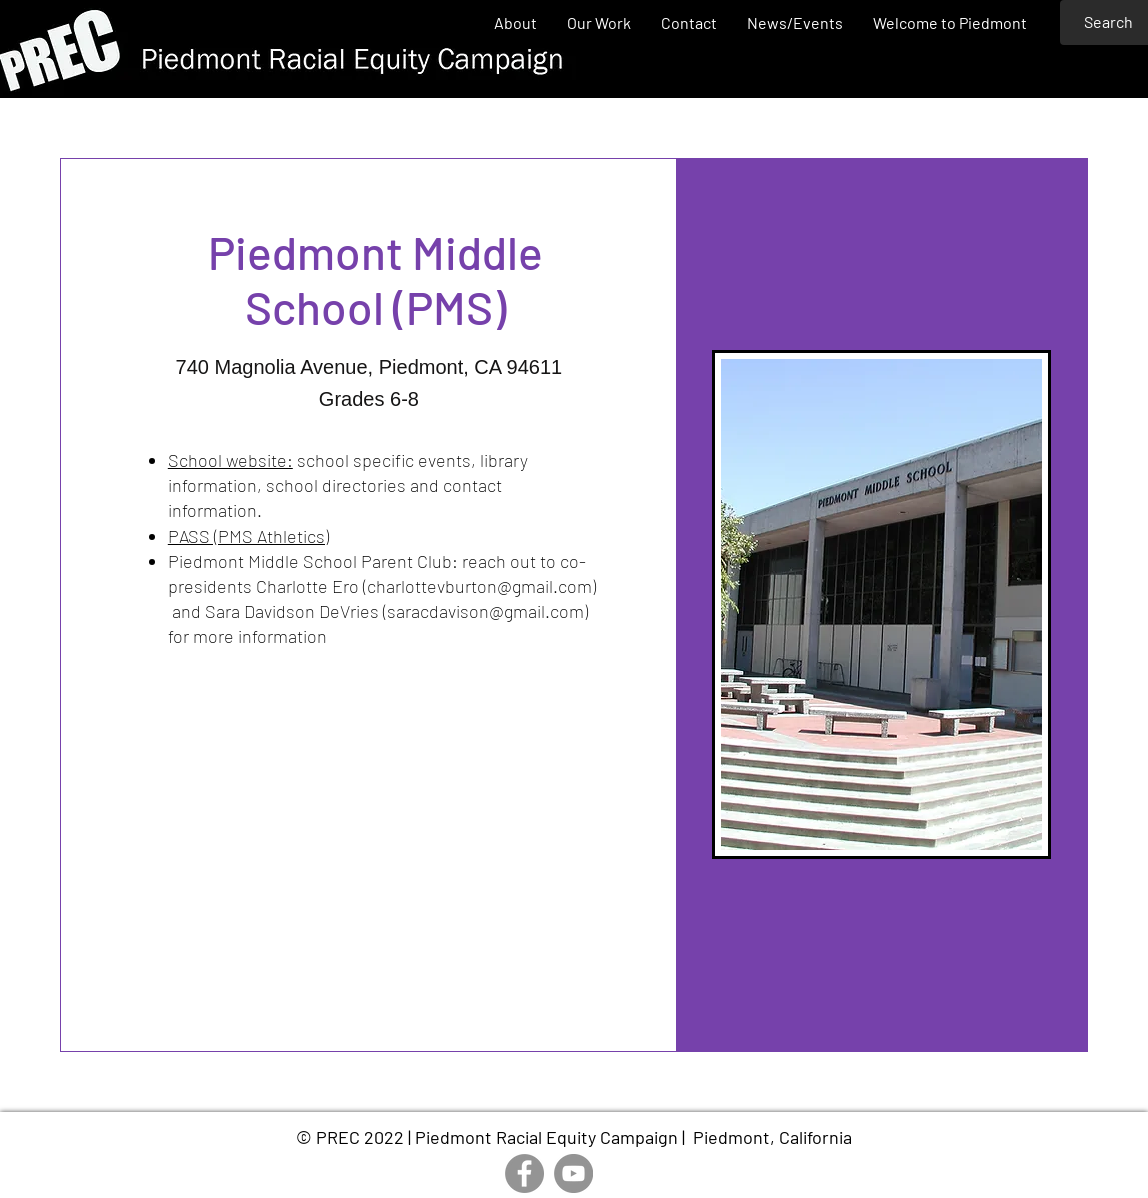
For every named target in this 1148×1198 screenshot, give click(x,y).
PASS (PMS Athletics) (248, 536)
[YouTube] (573, 1173)
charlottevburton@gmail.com (479, 586)
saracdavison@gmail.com (485, 611)
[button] (599, 22)
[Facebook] (524, 1173)
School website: (230, 460)
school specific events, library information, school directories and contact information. (348, 485)
